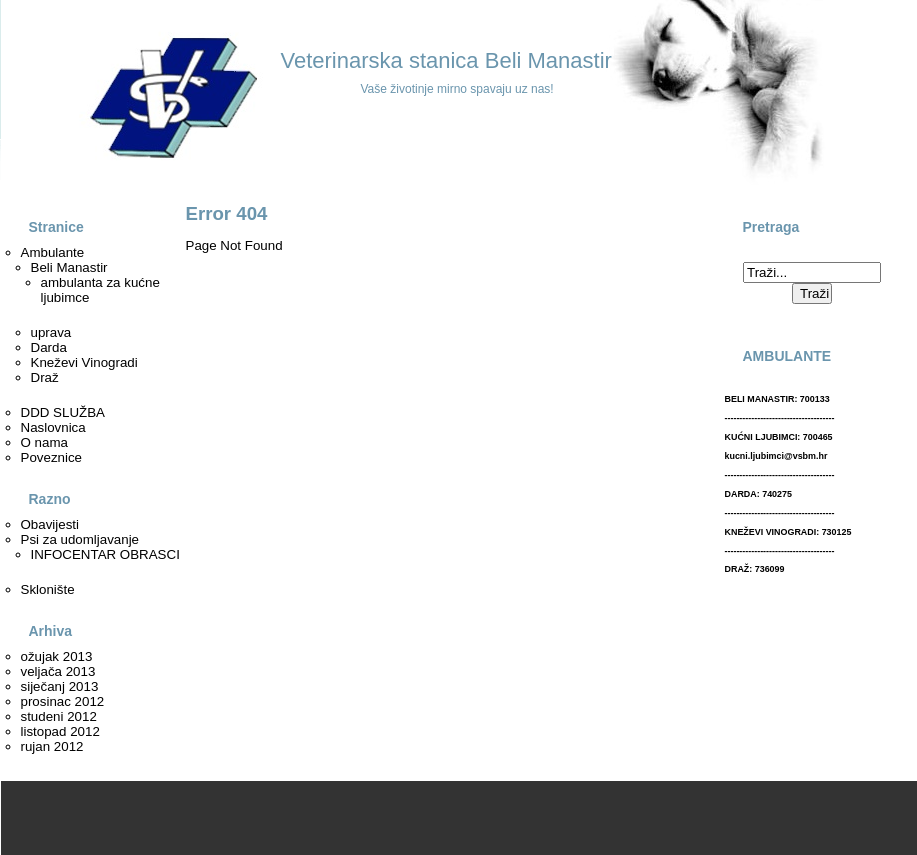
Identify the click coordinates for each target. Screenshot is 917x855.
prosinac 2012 (63, 701)
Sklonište (48, 589)
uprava (51, 332)
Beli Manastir (69, 267)
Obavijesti (50, 524)
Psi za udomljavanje (80, 539)
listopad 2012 (60, 731)
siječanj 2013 (60, 686)
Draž (45, 377)
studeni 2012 (59, 716)
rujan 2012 (52, 746)
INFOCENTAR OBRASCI (105, 554)
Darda (49, 347)
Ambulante (53, 252)
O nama (44, 442)
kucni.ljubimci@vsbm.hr (776, 456)
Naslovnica (53, 427)
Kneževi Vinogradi (84, 362)
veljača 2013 (58, 671)
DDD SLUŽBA (63, 412)
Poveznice (52, 457)
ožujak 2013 (57, 656)
